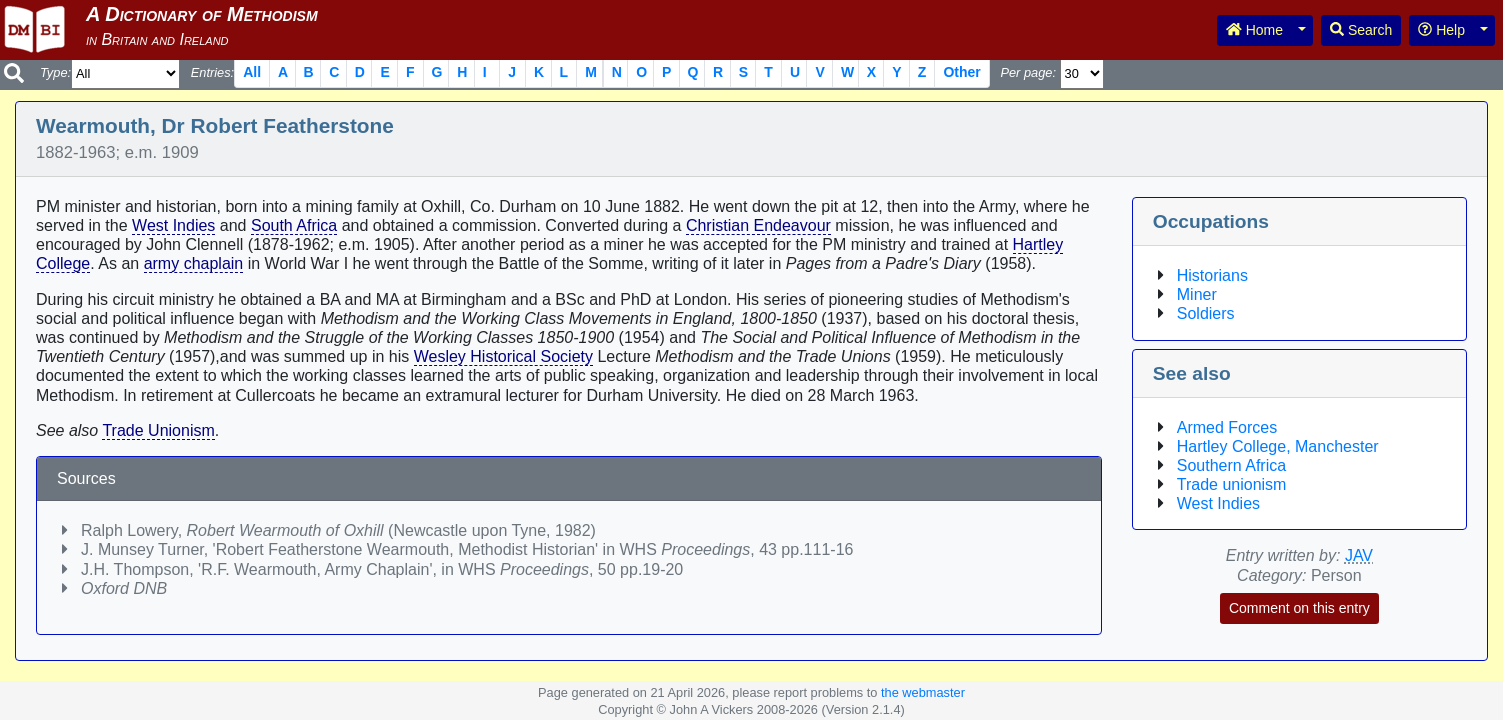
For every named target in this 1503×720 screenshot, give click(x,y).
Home (1254, 30)
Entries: (212, 72)
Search (1361, 30)
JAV (1359, 555)
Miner (1197, 294)
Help (1441, 30)
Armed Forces (1227, 427)
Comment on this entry (1299, 608)
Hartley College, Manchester (1278, 446)
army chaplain (194, 263)
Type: (55, 72)
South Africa (294, 225)
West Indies (173, 225)
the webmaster (923, 692)
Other (961, 72)
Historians (1212, 275)
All (252, 72)
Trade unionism (1232, 484)
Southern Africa (1231, 465)
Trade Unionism (158, 430)
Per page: (1028, 72)
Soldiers (1206, 313)
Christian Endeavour (758, 225)
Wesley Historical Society (503, 356)
